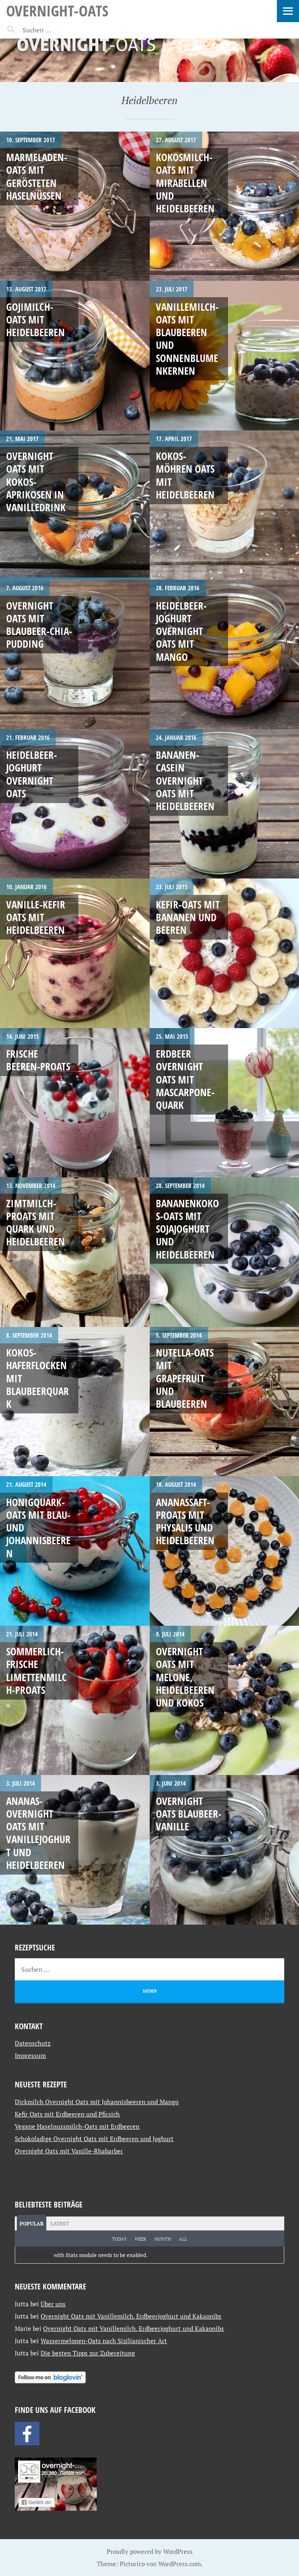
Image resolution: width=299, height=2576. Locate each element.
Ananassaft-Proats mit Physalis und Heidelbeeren (185, 1521)
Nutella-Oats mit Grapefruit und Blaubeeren (185, 1378)
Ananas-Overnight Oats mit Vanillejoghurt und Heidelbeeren (38, 1833)
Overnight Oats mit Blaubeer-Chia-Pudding (39, 624)
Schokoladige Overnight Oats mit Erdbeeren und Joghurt (94, 2139)
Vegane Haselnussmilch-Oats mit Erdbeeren (77, 2126)
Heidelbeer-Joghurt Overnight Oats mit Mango (181, 631)
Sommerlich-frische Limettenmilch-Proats (36, 1670)
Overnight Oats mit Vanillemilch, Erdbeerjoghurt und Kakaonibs (131, 2316)
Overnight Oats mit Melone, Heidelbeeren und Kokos (185, 1676)
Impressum (30, 2055)
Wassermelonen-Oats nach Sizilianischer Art (104, 2341)
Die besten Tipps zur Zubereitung (88, 2353)
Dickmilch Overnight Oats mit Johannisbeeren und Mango (96, 2102)
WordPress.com (179, 2564)
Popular (31, 2224)
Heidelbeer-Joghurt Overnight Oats (31, 774)
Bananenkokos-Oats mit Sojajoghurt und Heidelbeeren (187, 1228)
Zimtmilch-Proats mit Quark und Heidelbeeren (35, 1222)
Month (162, 2239)
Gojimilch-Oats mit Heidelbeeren (35, 319)
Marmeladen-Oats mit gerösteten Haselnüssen (36, 176)
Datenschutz (32, 2043)
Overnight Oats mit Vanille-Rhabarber (69, 2151)
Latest (59, 2224)
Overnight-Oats (57, 10)
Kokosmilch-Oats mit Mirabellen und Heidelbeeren (185, 182)
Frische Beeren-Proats (38, 1060)
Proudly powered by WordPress (150, 2551)
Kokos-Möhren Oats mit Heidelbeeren (185, 475)
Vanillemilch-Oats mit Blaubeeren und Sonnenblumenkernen (187, 339)
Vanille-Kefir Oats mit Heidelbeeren (35, 917)
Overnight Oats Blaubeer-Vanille (188, 1814)
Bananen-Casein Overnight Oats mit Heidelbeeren (185, 780)
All (183, 2239)
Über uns (53, 2304)
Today (119, 2239)
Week (140, 2239)
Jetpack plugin (35, 2255)
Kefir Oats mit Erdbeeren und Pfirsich (67, 2114)
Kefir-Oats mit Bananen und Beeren (188, 917)
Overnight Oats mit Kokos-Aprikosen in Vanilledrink (36, 481)
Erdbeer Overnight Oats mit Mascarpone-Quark (185, 1079)
